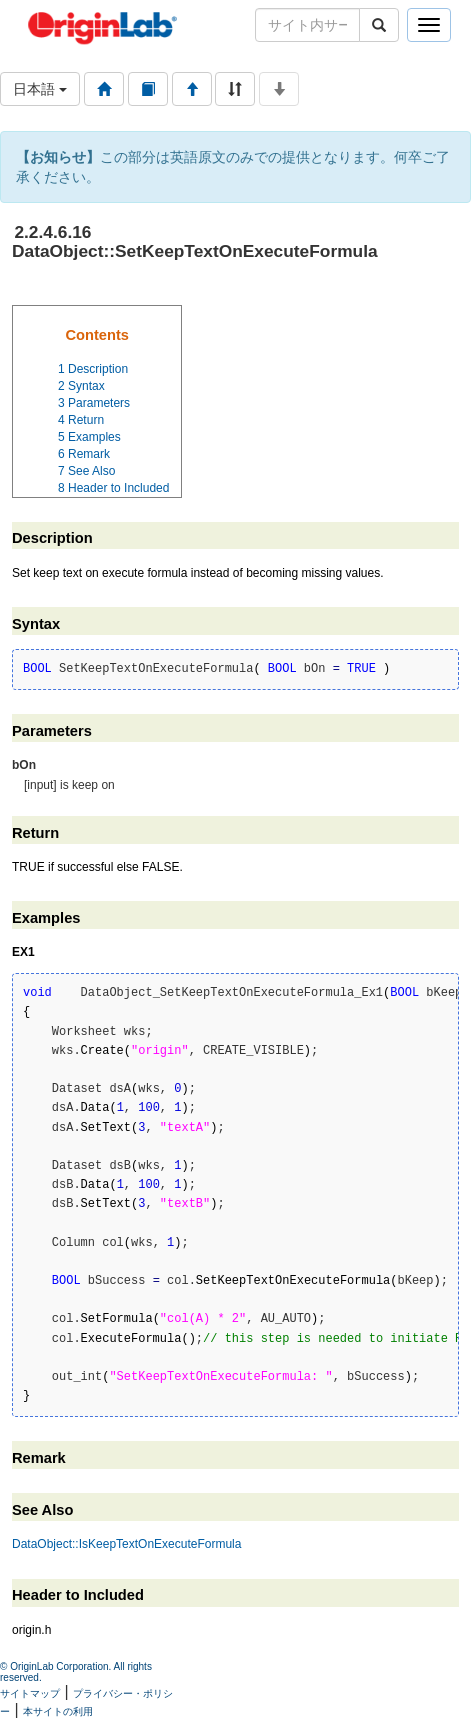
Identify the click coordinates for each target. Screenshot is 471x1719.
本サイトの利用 (58, 1711)
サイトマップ (30, 1693)
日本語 (40, 89)
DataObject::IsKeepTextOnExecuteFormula (126, 1544)
